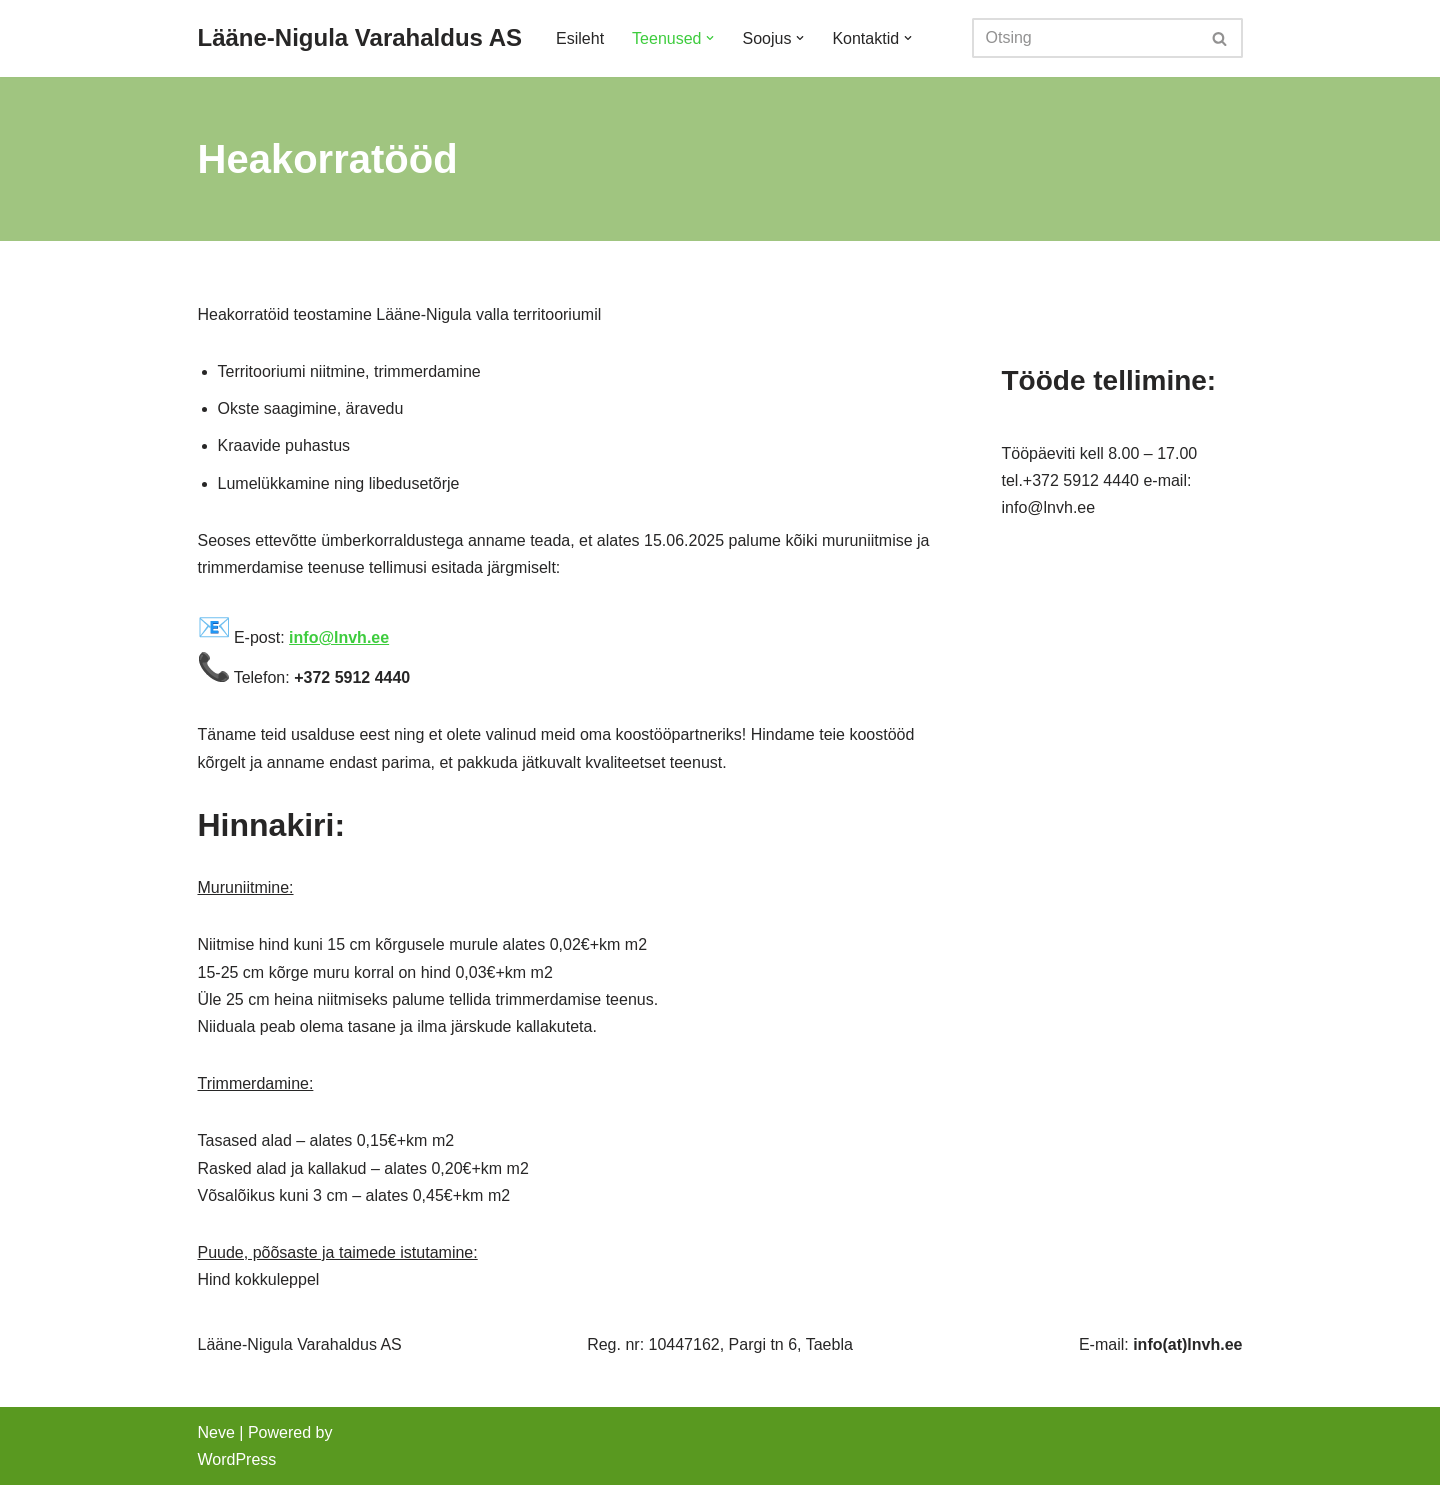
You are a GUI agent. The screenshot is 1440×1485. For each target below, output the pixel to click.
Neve (216, 1432)
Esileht (580, 38)
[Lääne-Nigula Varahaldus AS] (360, 38)
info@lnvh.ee (339, 637)
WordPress (237, 1459)
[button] (710, 38)
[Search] (1085, 38)
